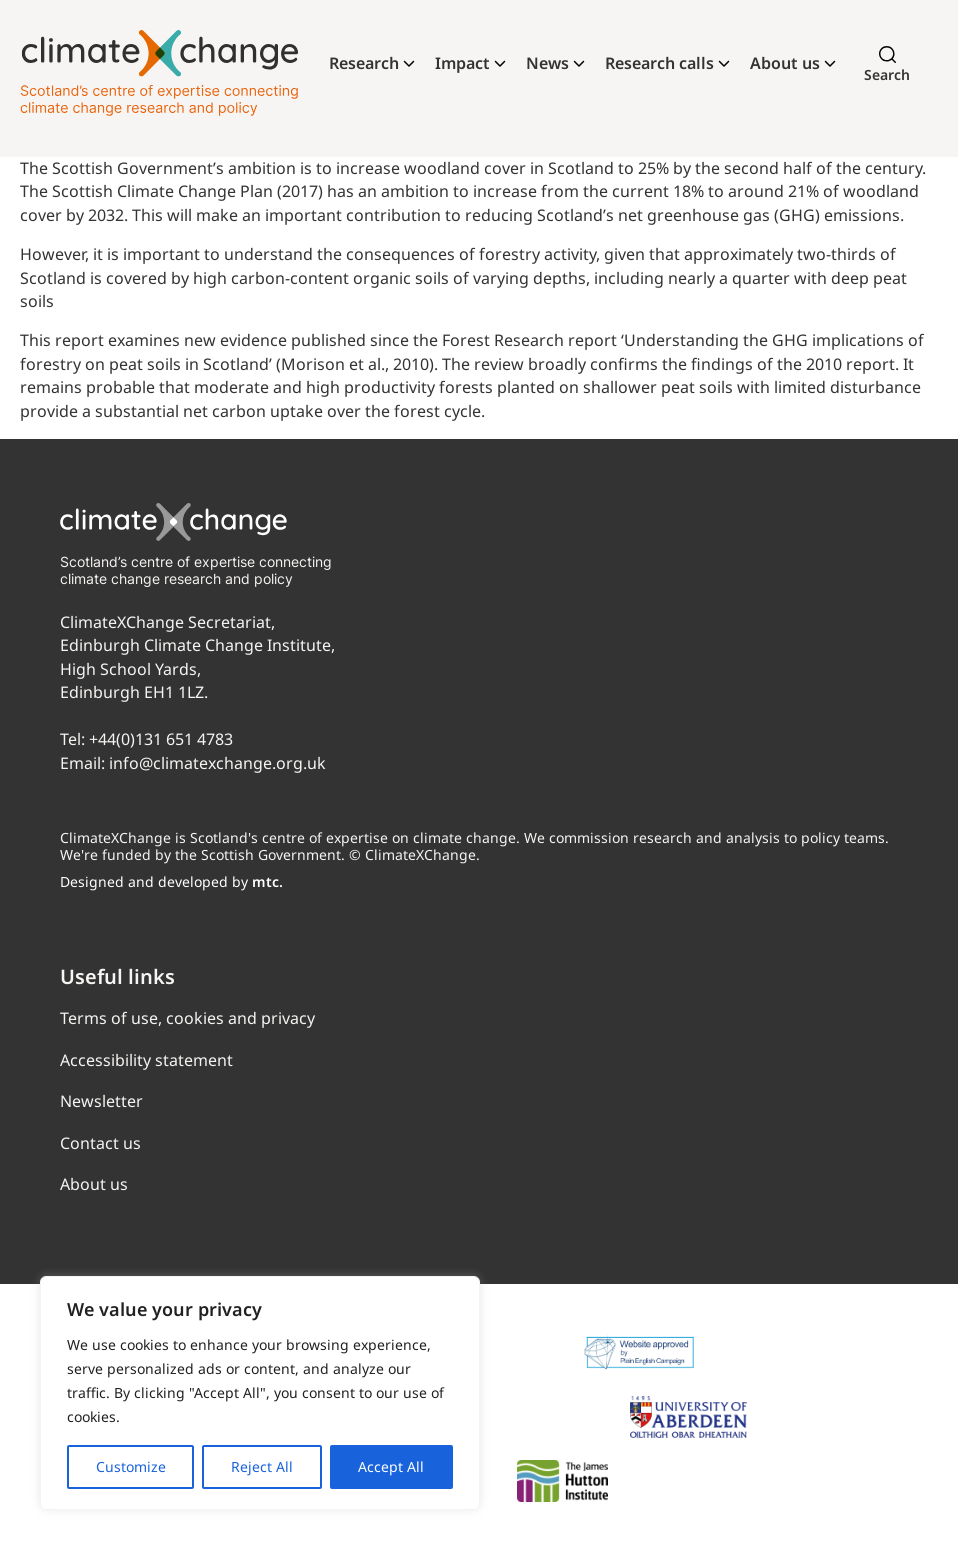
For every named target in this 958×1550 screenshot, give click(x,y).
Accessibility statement (146, 1060)
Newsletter (101, 1101)
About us (785, 63)
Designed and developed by (171, 881)
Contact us (100, 1143)
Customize (131, 1466)
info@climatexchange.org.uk (217, 763)
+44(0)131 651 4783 (161, 739)
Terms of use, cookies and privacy (187, 1018)
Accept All (391, 1466)
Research (364, 63)
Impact (462, 63)
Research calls (659, 63)
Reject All (262, 1466)
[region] (260, 1393)
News (547, 63)
